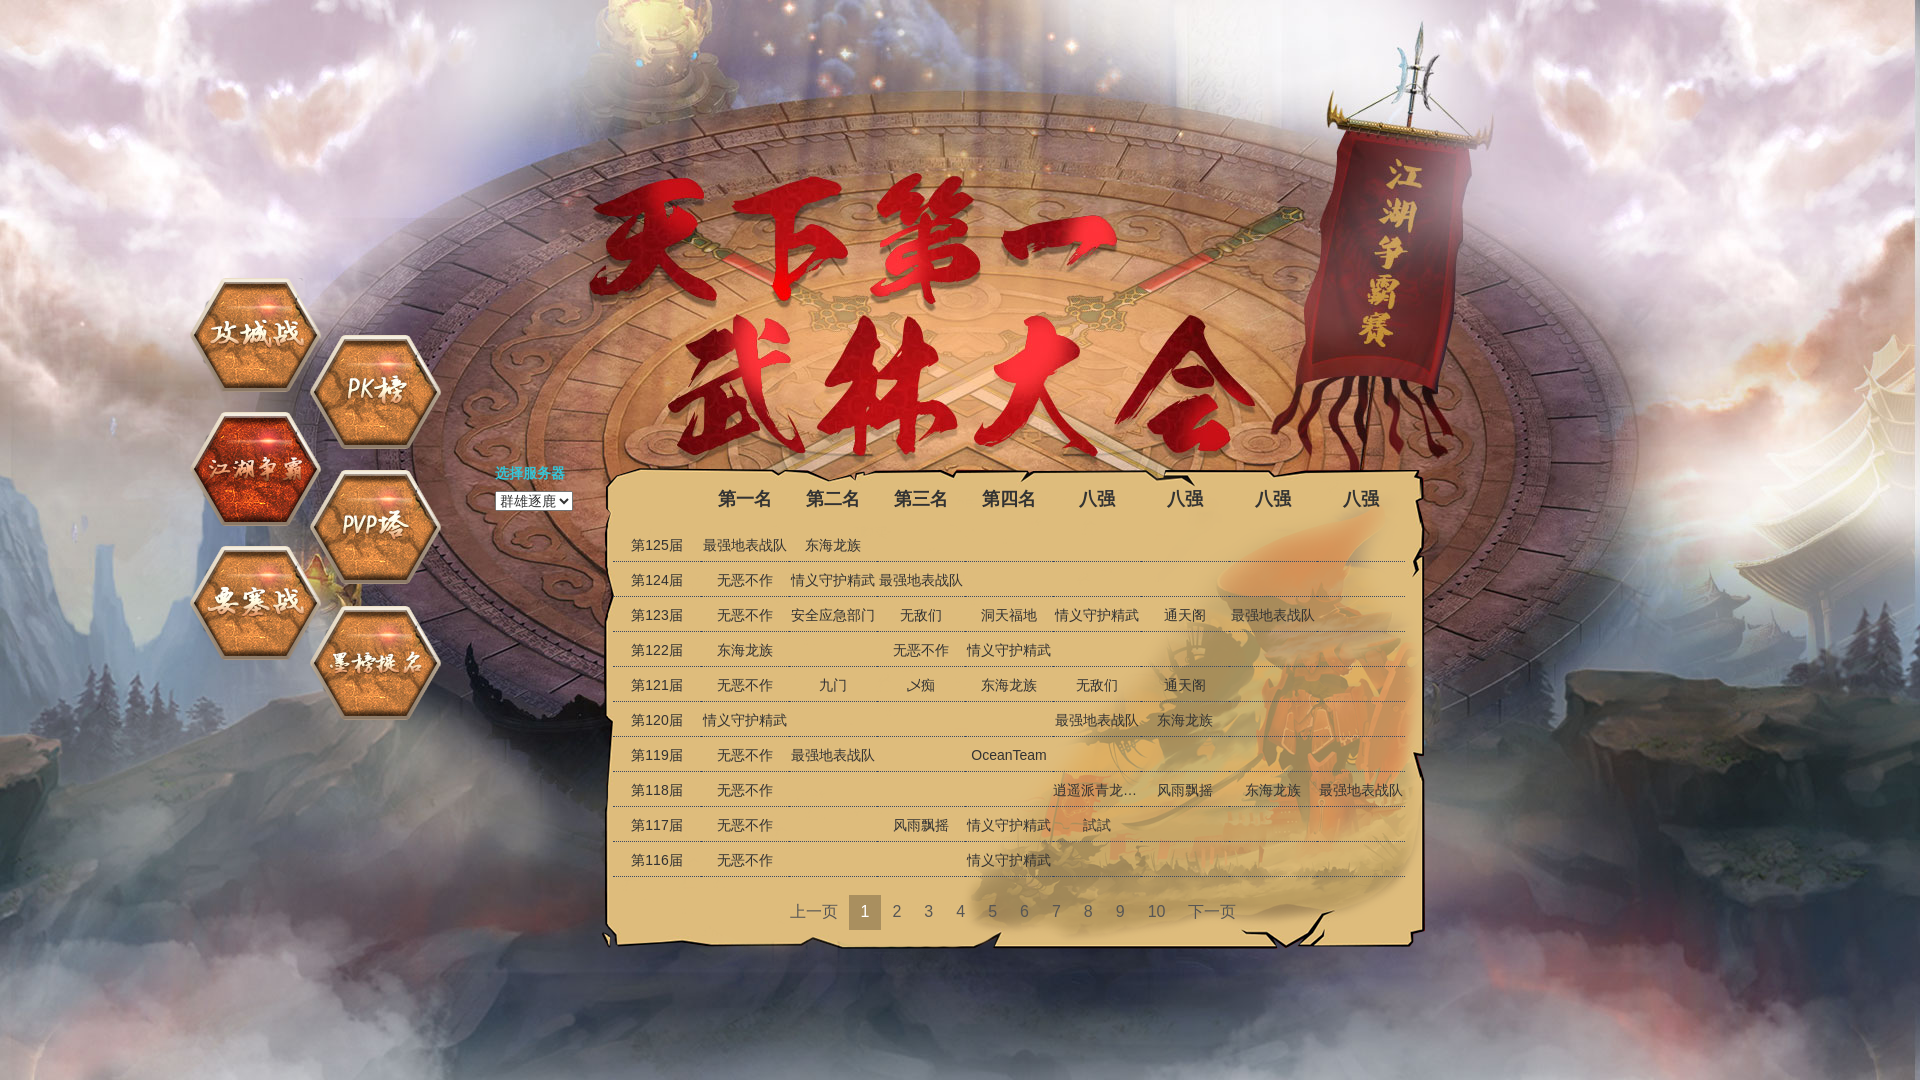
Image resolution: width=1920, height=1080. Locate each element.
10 (1157, 911)
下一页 (1212, 911)
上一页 (814, 911)
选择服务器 (530, 473)
